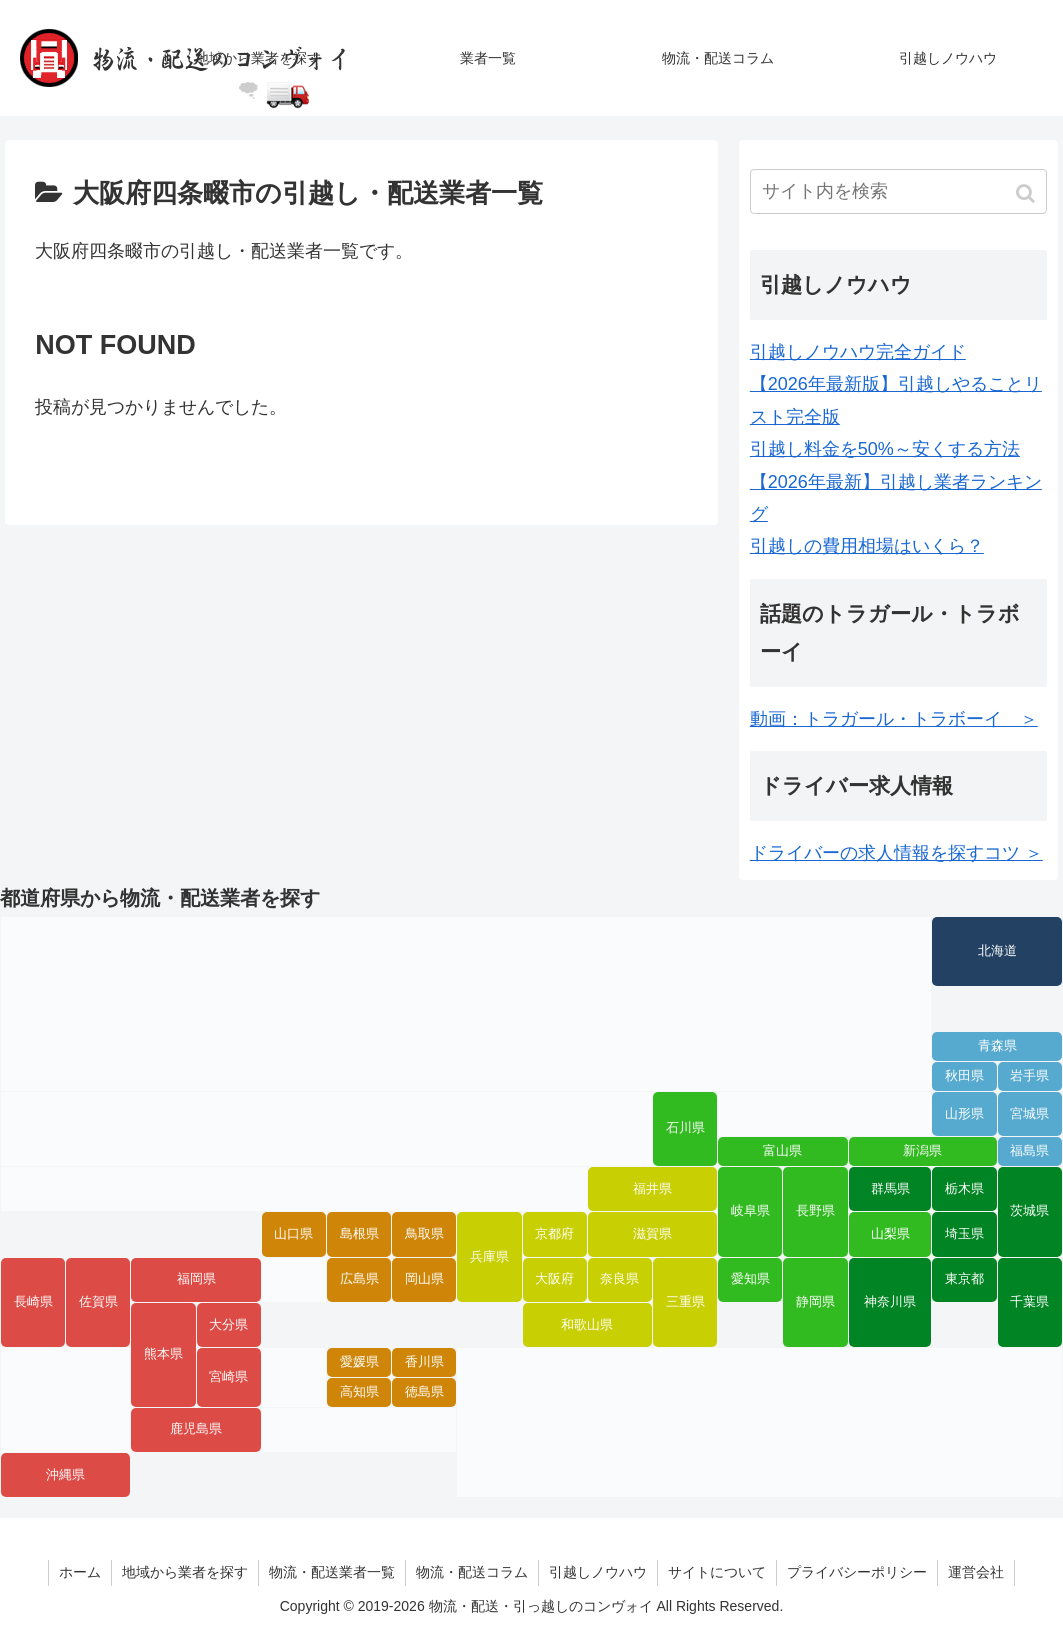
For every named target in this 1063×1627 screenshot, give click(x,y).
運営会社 (976, 1572)
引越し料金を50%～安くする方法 (885, 449)
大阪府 (554, 1279)
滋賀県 (652, 1234)
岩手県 (1029, 1076)
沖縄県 (65, 1475)
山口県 (293, 1234)
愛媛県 (359, 1362)
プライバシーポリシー (857, 1572)
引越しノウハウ (598, 1572)
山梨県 (890, 1234)
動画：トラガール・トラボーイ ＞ (894, 719)
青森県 (997, 1046)
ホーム (80, 1572)
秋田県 (964, 1076)
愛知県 (750, 1279)
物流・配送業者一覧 (332, 1572)
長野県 (815, 1211)
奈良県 (619, 1279)
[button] (1027, 193)
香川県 (424, 1362)
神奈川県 (890, 1302)
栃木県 (964, 1189)
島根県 (359, 1234)
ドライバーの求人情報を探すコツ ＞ (896, 853)
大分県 (228, 1325)
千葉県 (1029, 1302)
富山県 (782, 1151)
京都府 (554, 1234)
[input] (898, 191)
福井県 (652, 1189)
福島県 (1029, 1151)
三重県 (685, 1302)
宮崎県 (228, 1377)
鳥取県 (424, 1234)
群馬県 (890, 1189)
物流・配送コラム (472, 1572)
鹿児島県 (196, 1429)
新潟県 (922, 1151)
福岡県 (196, 1279)
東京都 (964, 1279)
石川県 (685, 1128)
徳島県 (424, 1392)
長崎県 (33, 1302)
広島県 (359, 1279)
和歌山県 (587, 1325)
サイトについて (717, 1572)
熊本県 (163, 1354)
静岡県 (815, 1302)
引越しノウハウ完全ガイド (858, 352)
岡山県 (424, 1279)
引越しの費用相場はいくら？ (867, 546)
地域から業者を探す (185, 1572)
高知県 (359, 1392)
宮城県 (1029, 1114)
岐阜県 (750, 1211)
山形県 (964, 1114)
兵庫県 (489, 1257)
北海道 (997, 951)
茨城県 (1029, 1211)
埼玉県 (964, 1234)
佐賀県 (98, 1302)
